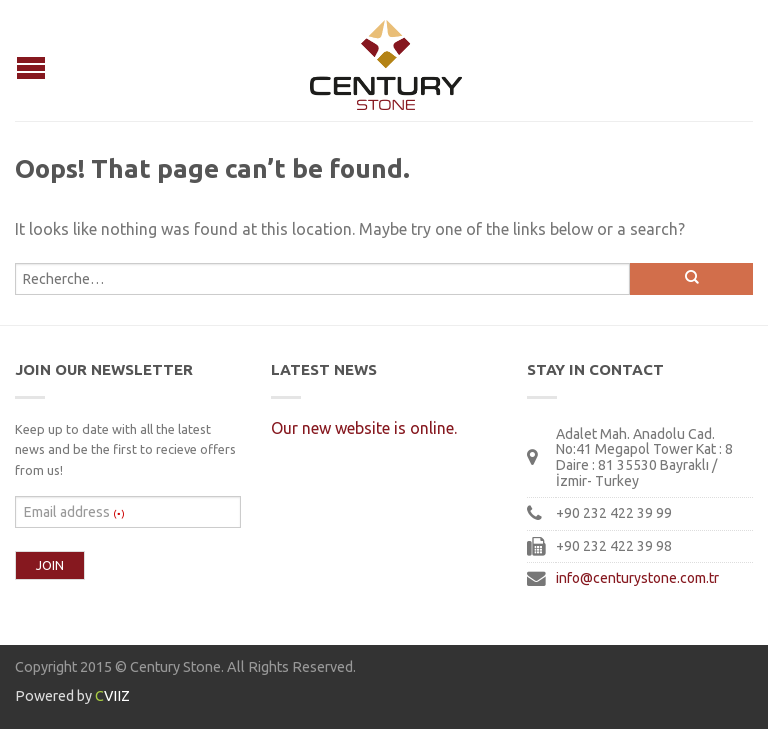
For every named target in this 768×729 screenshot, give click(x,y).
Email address (74, 512)
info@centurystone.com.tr (637, 578)
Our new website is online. (364, 428)
